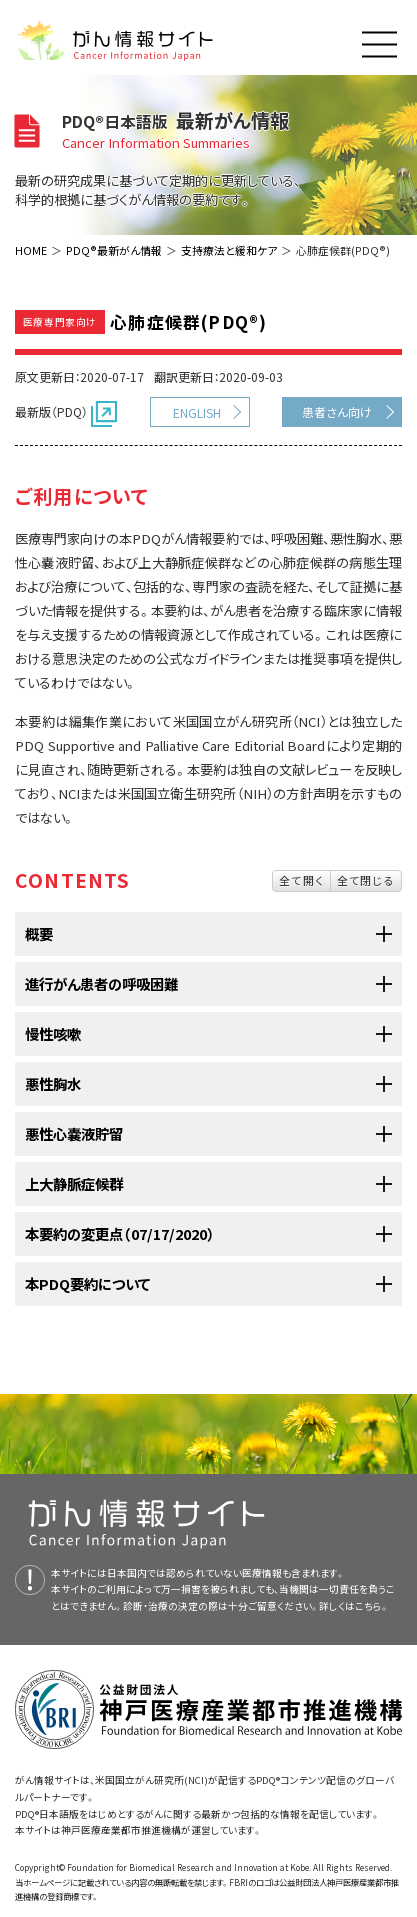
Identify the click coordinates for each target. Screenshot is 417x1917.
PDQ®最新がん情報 (114, 250)
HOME (31, 250)
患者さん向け (337, 411)
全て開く (301, 880)
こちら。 (372, 1606)
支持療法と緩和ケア (229, 250)
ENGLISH (197, 412)
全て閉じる (366, 880)
